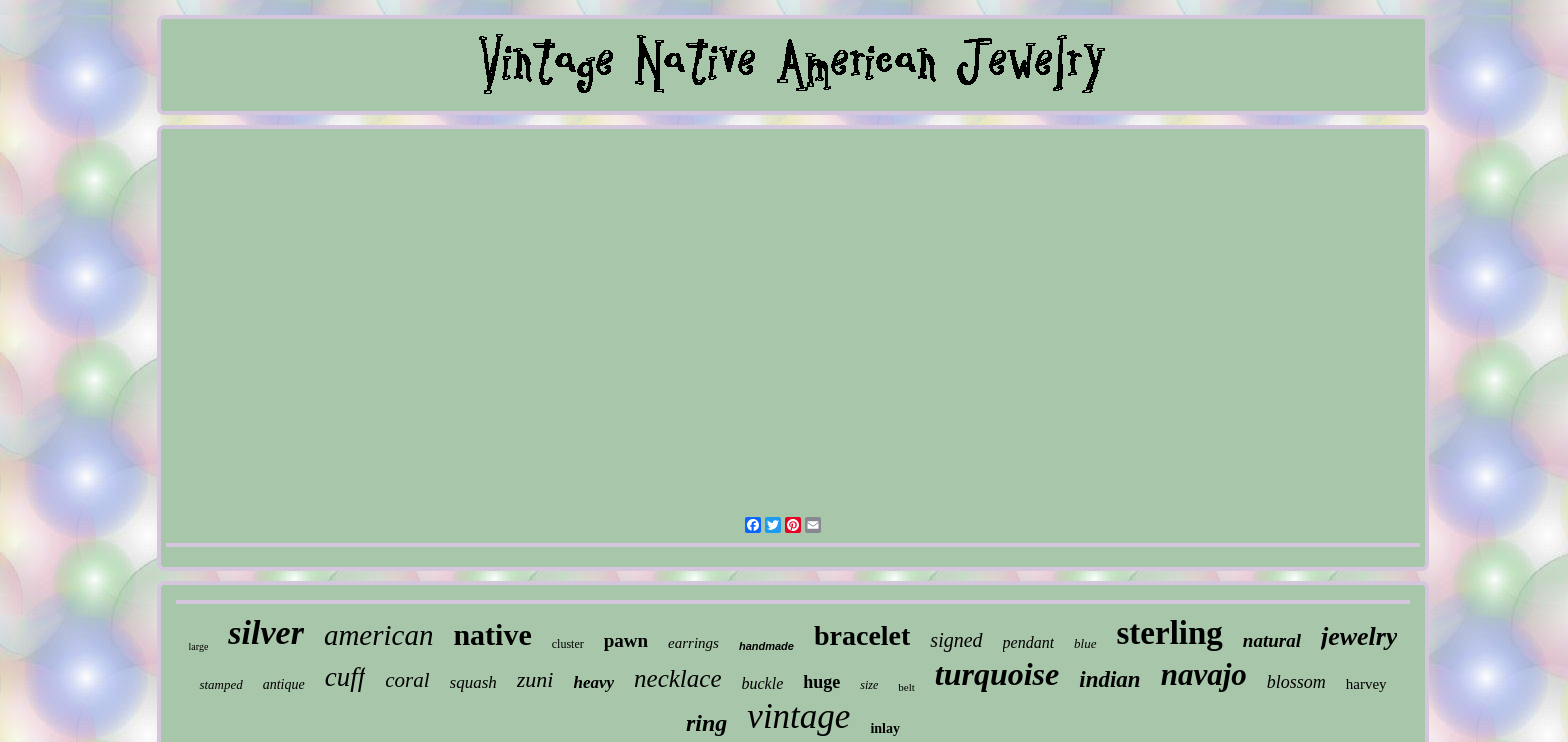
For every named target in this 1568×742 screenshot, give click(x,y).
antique (284, 684)
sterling (1170, 633)
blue (1085, 643)
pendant (1029, 642)
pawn (626, 640)
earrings (693, 643)
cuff (345, 677)
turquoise (997, 674)
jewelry (1359, 636)
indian (1109, 679)
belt (906, 687)
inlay (885, 728)
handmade (766, 646)
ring (706, 723)
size (869, 685)
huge (821, 682)
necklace (677, 678)
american (379, 635)
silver (266, 632)
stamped (220, 684)
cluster (568, 644)
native (492, 634)
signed (956, 640)
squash (473, 682)
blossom (1296, 682)
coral (407, 680)
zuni (535, 679)
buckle (763, 683)
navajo (1204, 674)
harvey (1366, 684)
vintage (798, 716)
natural (1272, 640)
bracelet (862, 635)
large (199, 646)
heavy (593, 682)
